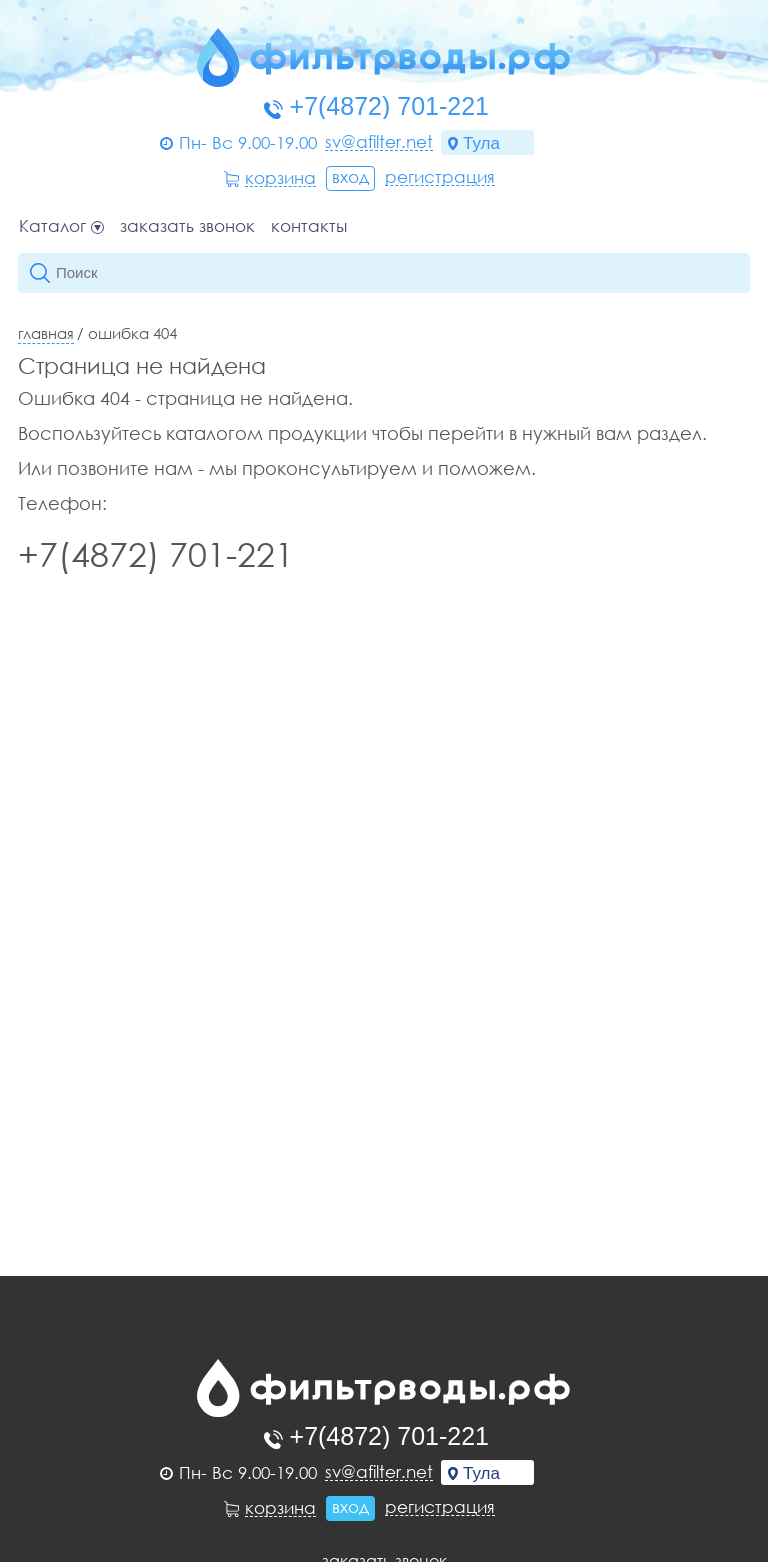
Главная (46, 333)
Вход (350, 176)
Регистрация (440, 177)
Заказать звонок (187, 226)
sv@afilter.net (379, 142)
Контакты (309, 226)
